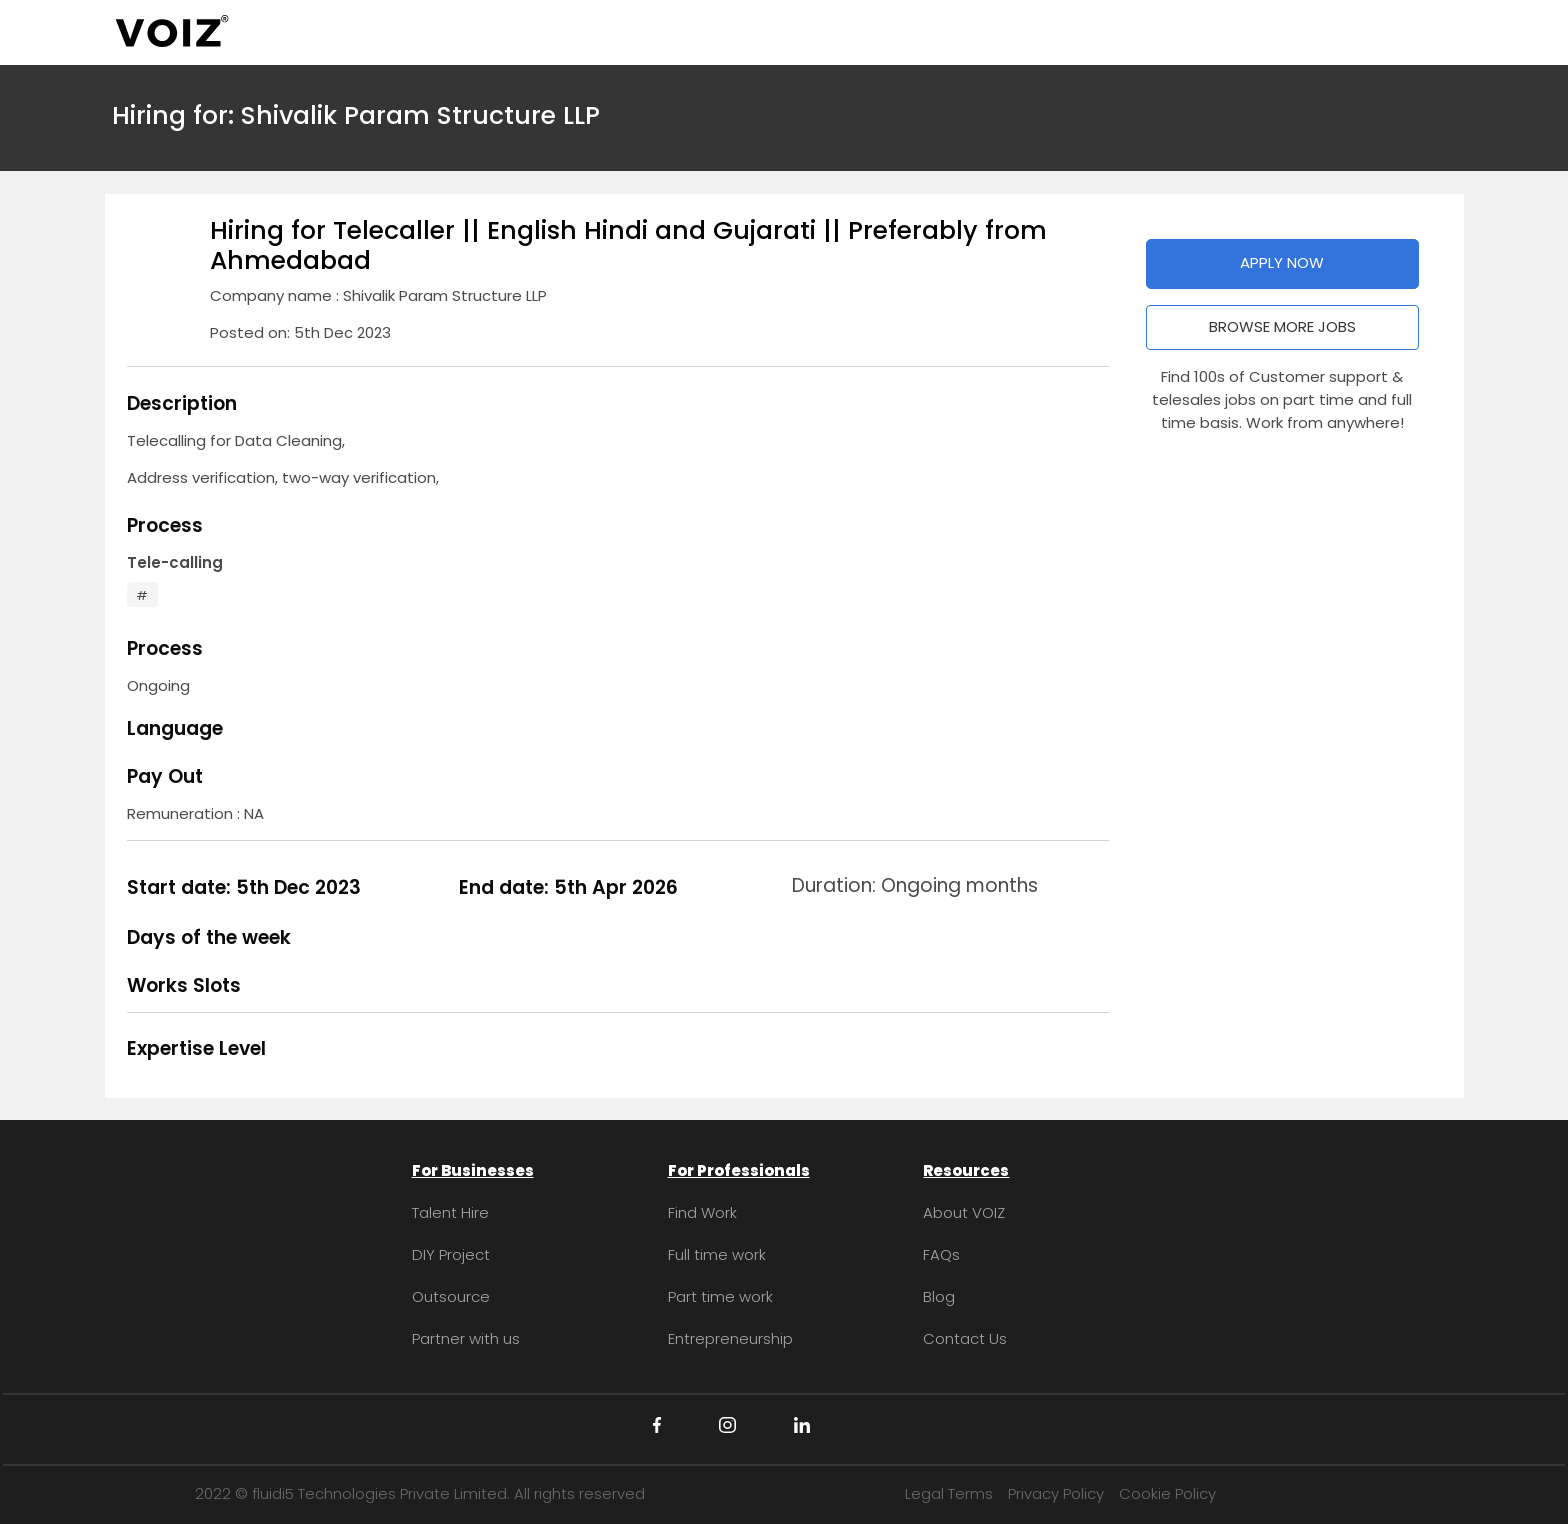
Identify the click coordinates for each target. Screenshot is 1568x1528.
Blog (939, 1296)
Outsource (451, 1296)
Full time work (717, 1254)
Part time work (720, 1296)
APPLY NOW (1282, 262)
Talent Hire (450, 1212)
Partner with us (466, 1338)
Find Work (702, 1212)
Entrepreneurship (730, 1338)
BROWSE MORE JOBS (1282, 326)
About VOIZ (964, 1212)
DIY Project (451, 1254)
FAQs (941, 1254)
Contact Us (965, 1338)
